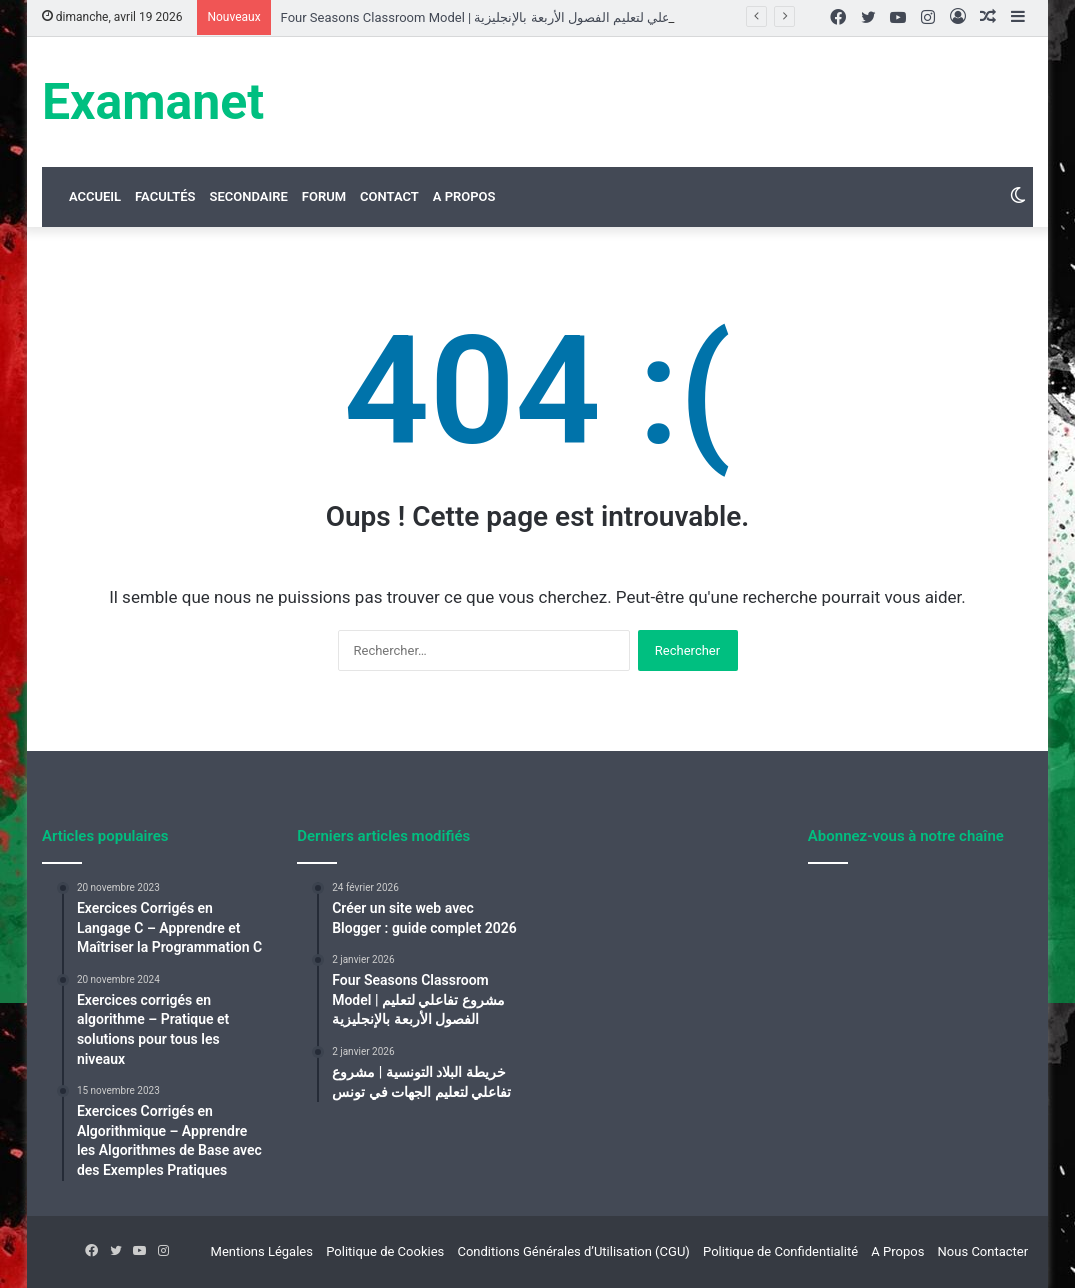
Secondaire (248, 196)
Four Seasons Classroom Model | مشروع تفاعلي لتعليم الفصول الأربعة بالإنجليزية (505, 17)
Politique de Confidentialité (780, 1251)
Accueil (95, 196)
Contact (389, 196)
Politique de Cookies (385, 1251)
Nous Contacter (983, 1251)
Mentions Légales (262, 1251)
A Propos (464, 196)
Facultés (165, 196)
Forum (324, 196)
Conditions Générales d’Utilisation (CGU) (573, 1251)
